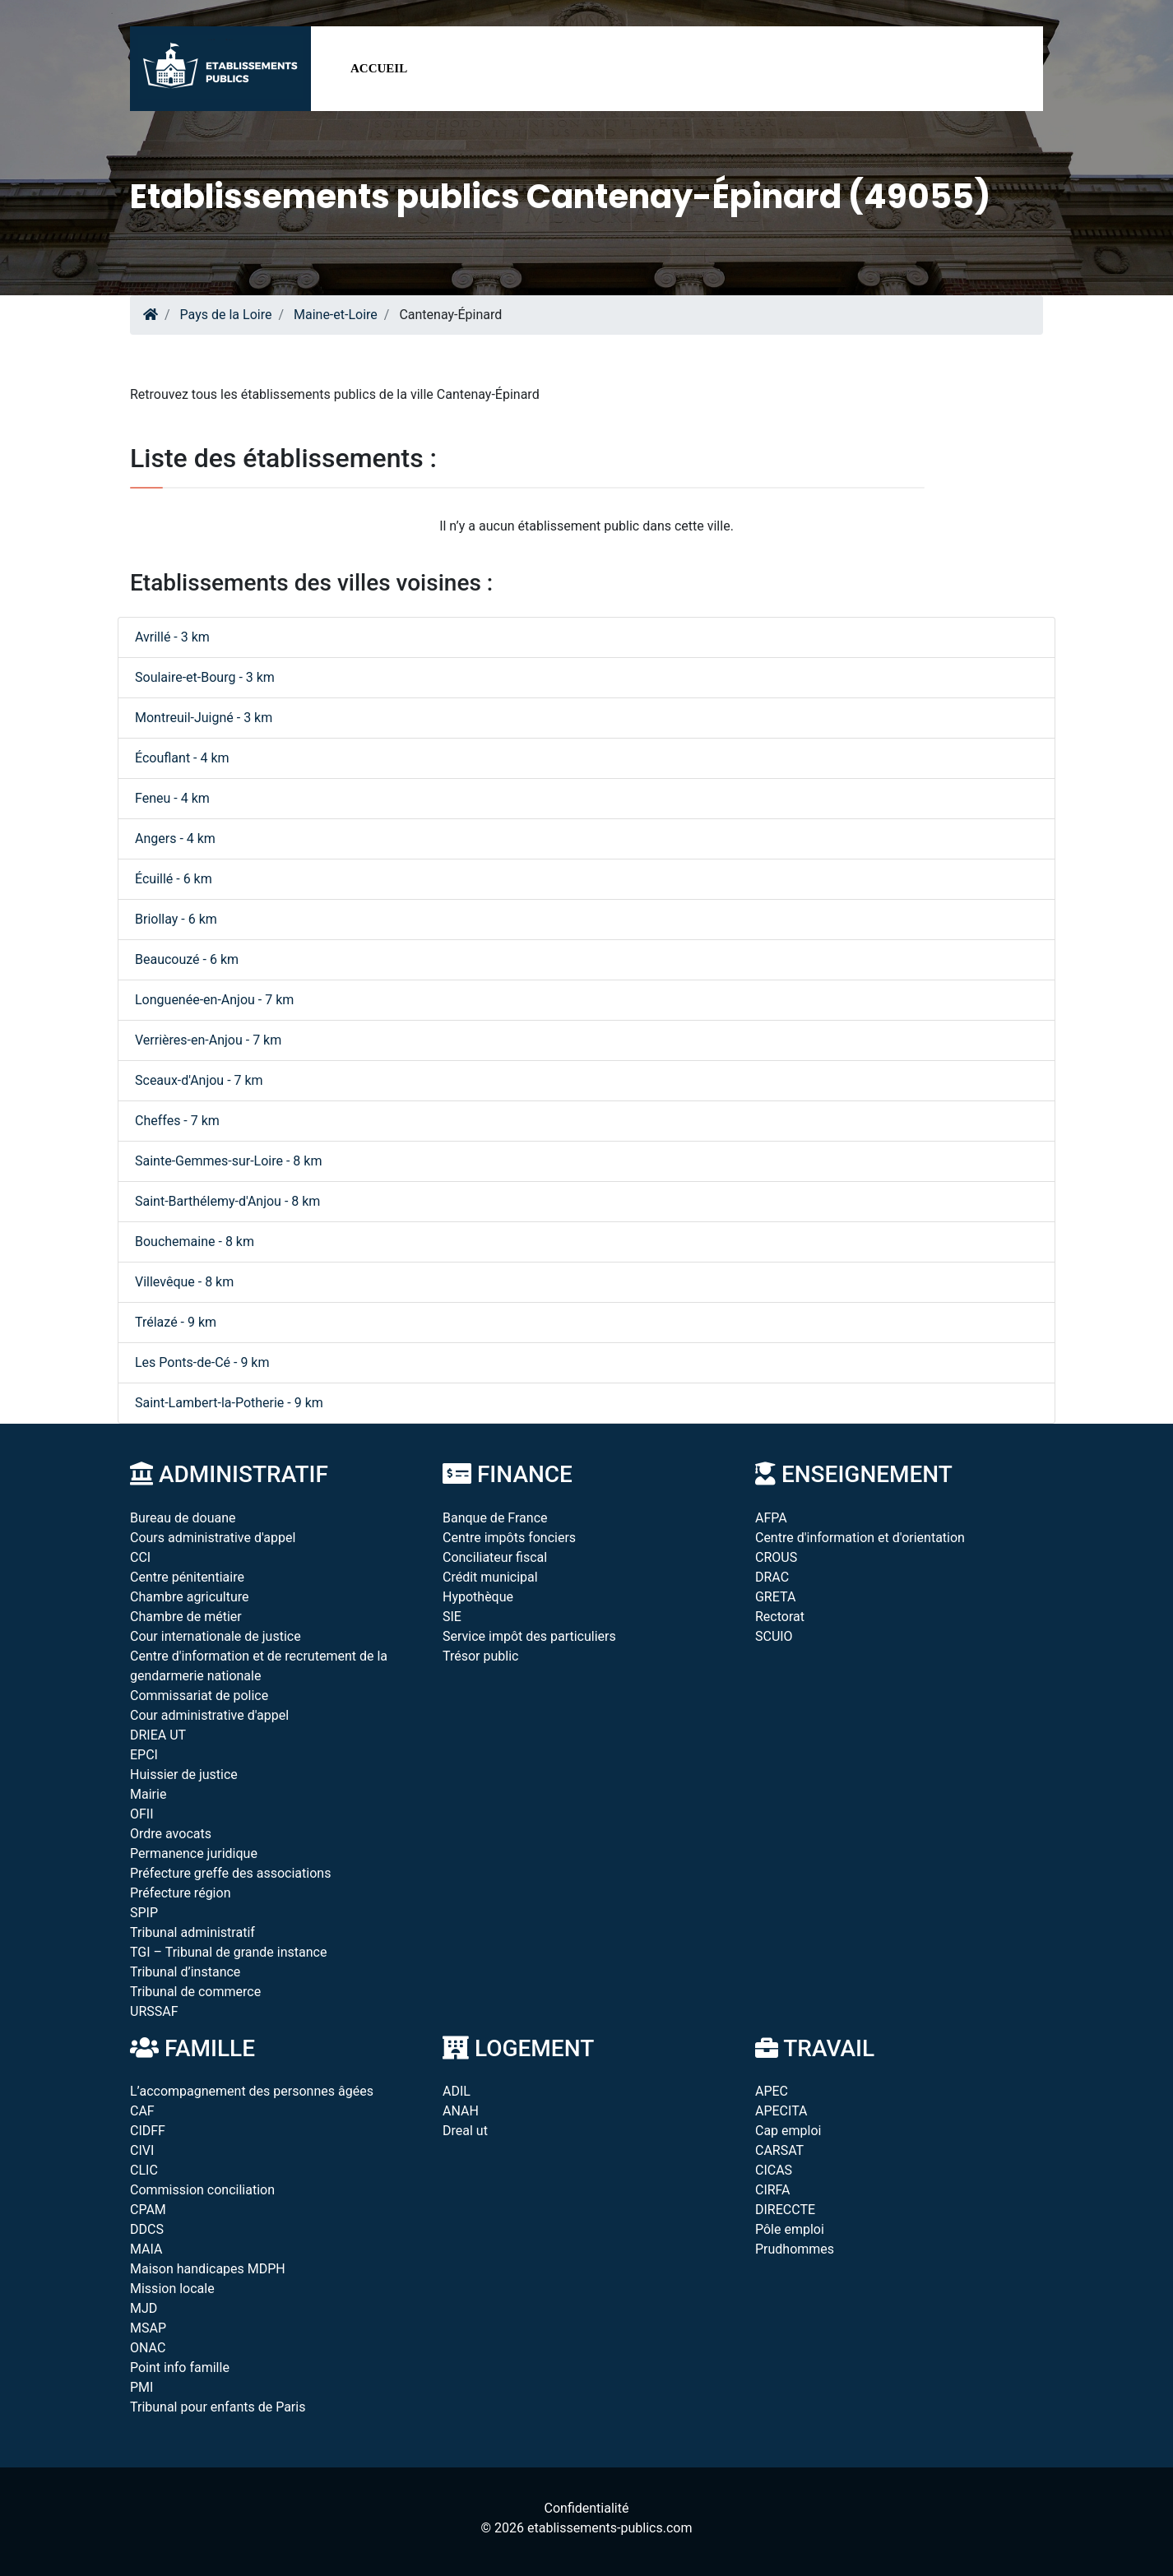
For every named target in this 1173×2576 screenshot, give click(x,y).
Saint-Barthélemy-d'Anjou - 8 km (227, 1201)
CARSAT (779, 2150)
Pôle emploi (789, 2229)
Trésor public (480, 1656)
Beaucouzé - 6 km (187, 959)
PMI (141, 2387)
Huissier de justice (184, 1774)
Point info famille (180, 2367)
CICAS (773, 2170)
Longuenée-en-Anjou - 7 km (214, 1000)
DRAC (772, 1577)
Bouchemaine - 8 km (194, 1241)
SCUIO (774, 1636)
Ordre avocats (170, 1834)
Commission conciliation (202, 2190)
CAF (142, 2111)
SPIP (144, 1912)
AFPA (771, 1518)
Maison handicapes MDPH (207, 2269)
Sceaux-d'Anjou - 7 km (199, 1080)
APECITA (781, 2111)
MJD (143, 2308)
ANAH (461, 2111)
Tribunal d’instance (185, 1972)
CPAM (148, 2209)
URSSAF (154, 2011)
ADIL (457, 2091)
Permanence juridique (193, 1853)
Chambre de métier (186, 1616)
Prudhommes (794, 2249)
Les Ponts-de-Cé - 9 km (202, 1362)
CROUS (776, 1557)
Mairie (148, 1794)
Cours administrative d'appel (212, 1537)
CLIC (144, 2170)
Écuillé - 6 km (173, 879)
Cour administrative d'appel (209, 1715)
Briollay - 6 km (176, 919)
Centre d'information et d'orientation (860, 1537)
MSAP (148, 2328)
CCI (140, 1557)
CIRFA (772, 2190)
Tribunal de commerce (195, 1991)
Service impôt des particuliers (529, 1636)
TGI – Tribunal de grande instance (228, 1952)
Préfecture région (180, 1893)
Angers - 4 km (175, 838)
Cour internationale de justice (215, 1636)
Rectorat (779, 1616)
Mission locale (172, 2288)
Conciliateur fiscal (495, 1557)
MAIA (146, 2249)
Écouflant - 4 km (182, 758)
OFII (142, 1814)
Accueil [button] (378, 68)
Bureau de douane (183, 1518)
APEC (771, 2091)
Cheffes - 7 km (177, 1120)
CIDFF (147, 2130)
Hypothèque (478, 1597)
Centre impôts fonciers (509, 1537)
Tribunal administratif (192, 1932)
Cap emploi (788, 2130)
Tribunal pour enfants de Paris (217, 2407)
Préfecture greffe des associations (230, 1873)
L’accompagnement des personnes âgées (251, 2091)
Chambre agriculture (189, 1597)
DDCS (147, 2229)
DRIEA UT (158, 1735)
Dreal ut (465, 2130)
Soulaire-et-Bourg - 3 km (205, 677)
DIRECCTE (785, 2209)
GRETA (775, 1597)
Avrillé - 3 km (172, 637)
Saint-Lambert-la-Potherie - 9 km (229, 1403)
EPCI (144, 1755)
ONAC (147, 2348)
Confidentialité (587, 2508)
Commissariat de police (199, 1695)
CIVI (142, 2150)
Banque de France (495, 1518)
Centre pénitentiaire (187, 1577)
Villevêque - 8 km (184, 1282)
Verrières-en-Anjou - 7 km (208, 1040)
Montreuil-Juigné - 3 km (203, 717)
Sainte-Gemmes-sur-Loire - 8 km (228, 1161)
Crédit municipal (490, 1577)
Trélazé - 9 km (175, 1322)
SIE (452, 1616)
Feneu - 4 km (172, 798)
